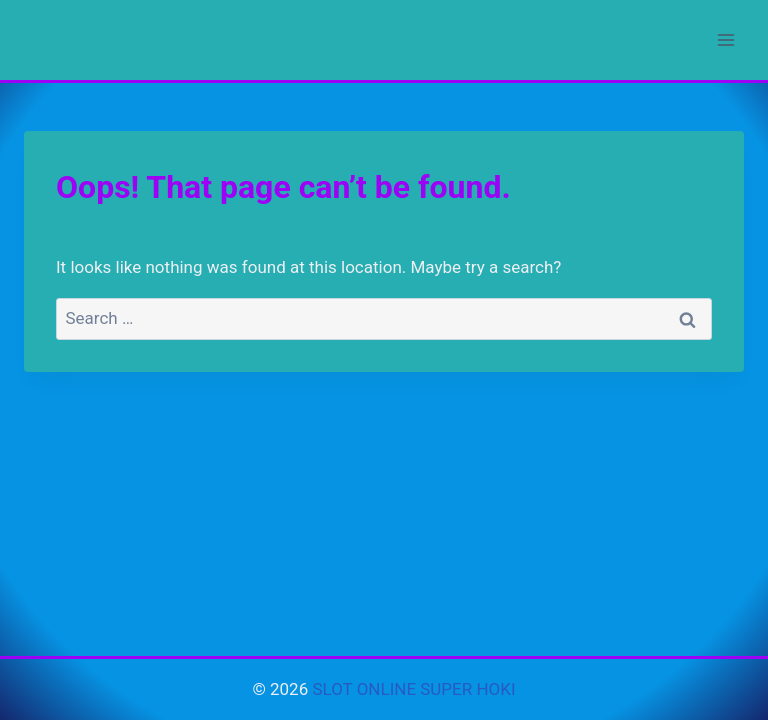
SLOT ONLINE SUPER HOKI (413, 689)
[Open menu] (725, 39)
